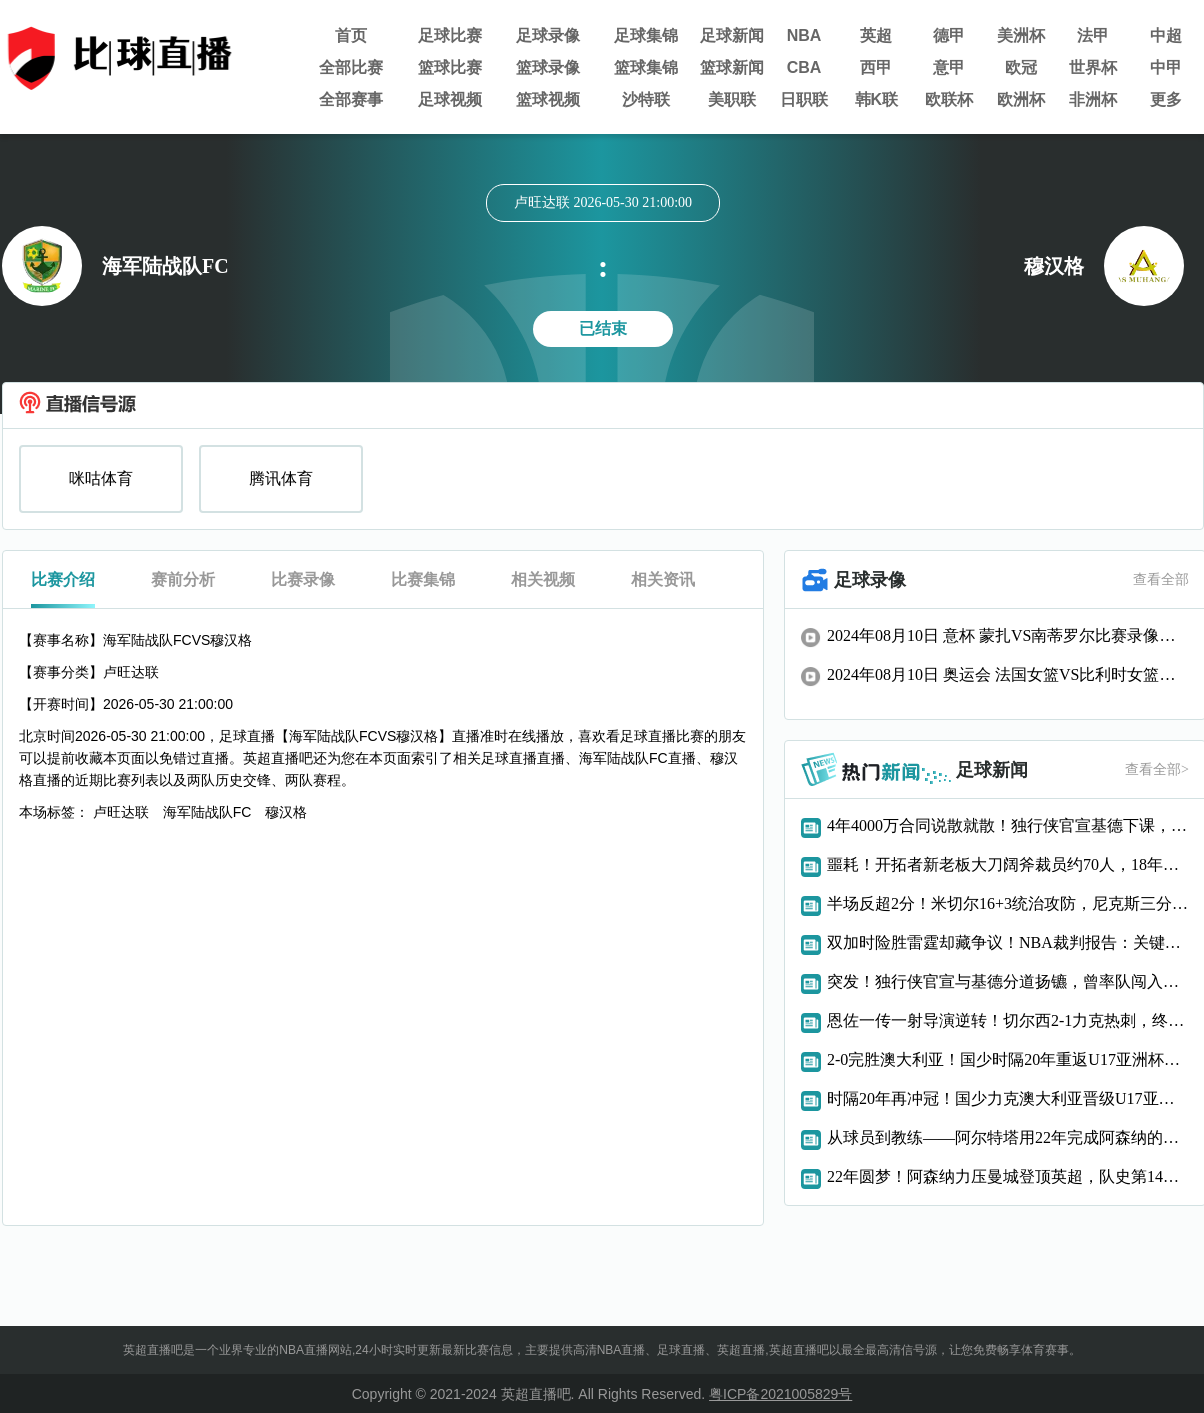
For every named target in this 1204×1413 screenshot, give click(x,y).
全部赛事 (351, 99)
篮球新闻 (732, 67)
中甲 (1166, 67)
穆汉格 (286, 812)
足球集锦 (646, 35)
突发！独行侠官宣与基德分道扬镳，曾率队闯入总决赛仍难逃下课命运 (1008, 981)
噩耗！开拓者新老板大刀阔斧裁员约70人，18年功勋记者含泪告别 (1008, 864)
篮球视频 (548, 99)
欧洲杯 (1021, 99)
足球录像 (548, 35)
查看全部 (1161, 579)
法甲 (1093, 35)
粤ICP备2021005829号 (780, 1394)
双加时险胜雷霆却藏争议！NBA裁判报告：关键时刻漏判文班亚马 (1008, 942)
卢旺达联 (121, 812)
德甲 (949, 35)
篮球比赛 (450, 67)
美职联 (732, 99)
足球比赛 (450, 35)
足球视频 (450, 99)
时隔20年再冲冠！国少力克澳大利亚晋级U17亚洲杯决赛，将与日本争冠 (1008, 1098)
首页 (351, 35)
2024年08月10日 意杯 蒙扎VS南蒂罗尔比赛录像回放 (1008, 635)
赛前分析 (183, 579)
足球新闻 (732, 35)
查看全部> (1157, 769)
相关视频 (543, 579)
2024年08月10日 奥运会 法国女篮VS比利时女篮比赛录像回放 (1008, 674)
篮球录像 (548, 67)
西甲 (876, 67)
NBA (804, 35)
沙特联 (646, 99)
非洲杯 (1093, 99)
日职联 (804, 99)
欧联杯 (949, 99)
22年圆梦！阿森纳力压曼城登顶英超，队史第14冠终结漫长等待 (1008, 1176)
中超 (1166, 35)
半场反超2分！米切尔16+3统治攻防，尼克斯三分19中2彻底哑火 (1008, 903)
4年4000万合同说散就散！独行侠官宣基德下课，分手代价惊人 (1008, 825)
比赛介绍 (63, 579)
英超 (876, 35)
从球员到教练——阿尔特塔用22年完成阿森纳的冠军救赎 (1008, 1137)
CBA (804, 67)
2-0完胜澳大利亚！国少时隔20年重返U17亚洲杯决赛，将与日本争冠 (1008, 1059)
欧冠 (1021, 67)
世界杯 (1093, 67)
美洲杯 (1021, 35)
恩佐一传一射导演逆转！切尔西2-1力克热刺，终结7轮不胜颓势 (1008, 1020)
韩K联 (877, 99)
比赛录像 (303, 579)
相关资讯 (663, 579)
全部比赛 (351, 67)
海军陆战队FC (207, 812)
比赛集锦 (423, 579)
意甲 (949, 67)
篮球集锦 (646, 67)
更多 (1166, 99)
